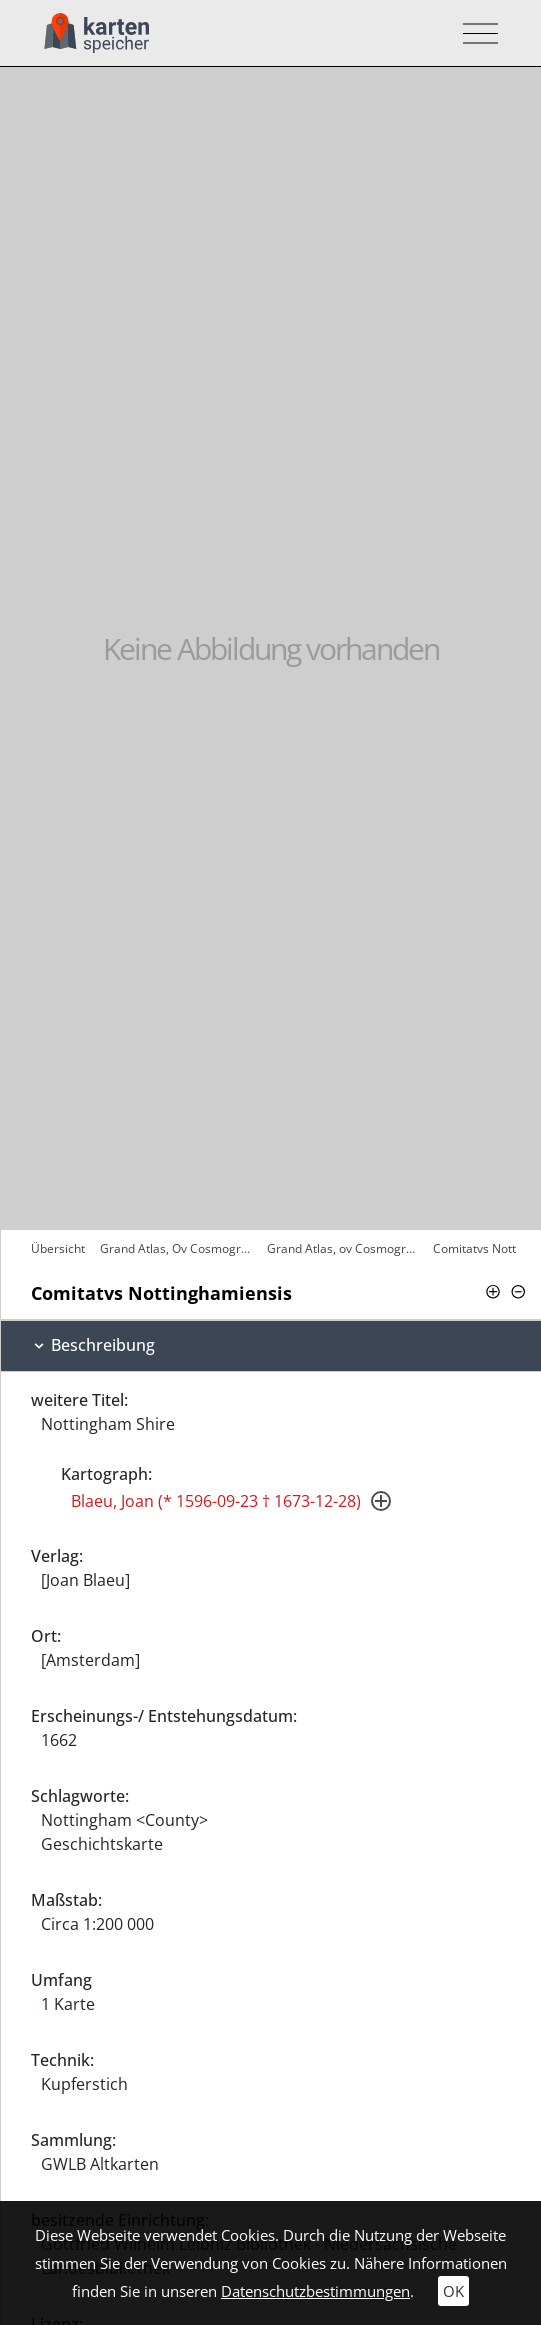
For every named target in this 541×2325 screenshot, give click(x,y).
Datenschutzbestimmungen (315, 2291)
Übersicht (58, 1248)
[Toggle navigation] (474, 33)
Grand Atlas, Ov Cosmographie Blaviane (178, 1248)
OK (453, 2291)
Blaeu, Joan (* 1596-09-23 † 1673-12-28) (216, 1501)
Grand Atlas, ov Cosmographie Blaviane (345, 1248)
